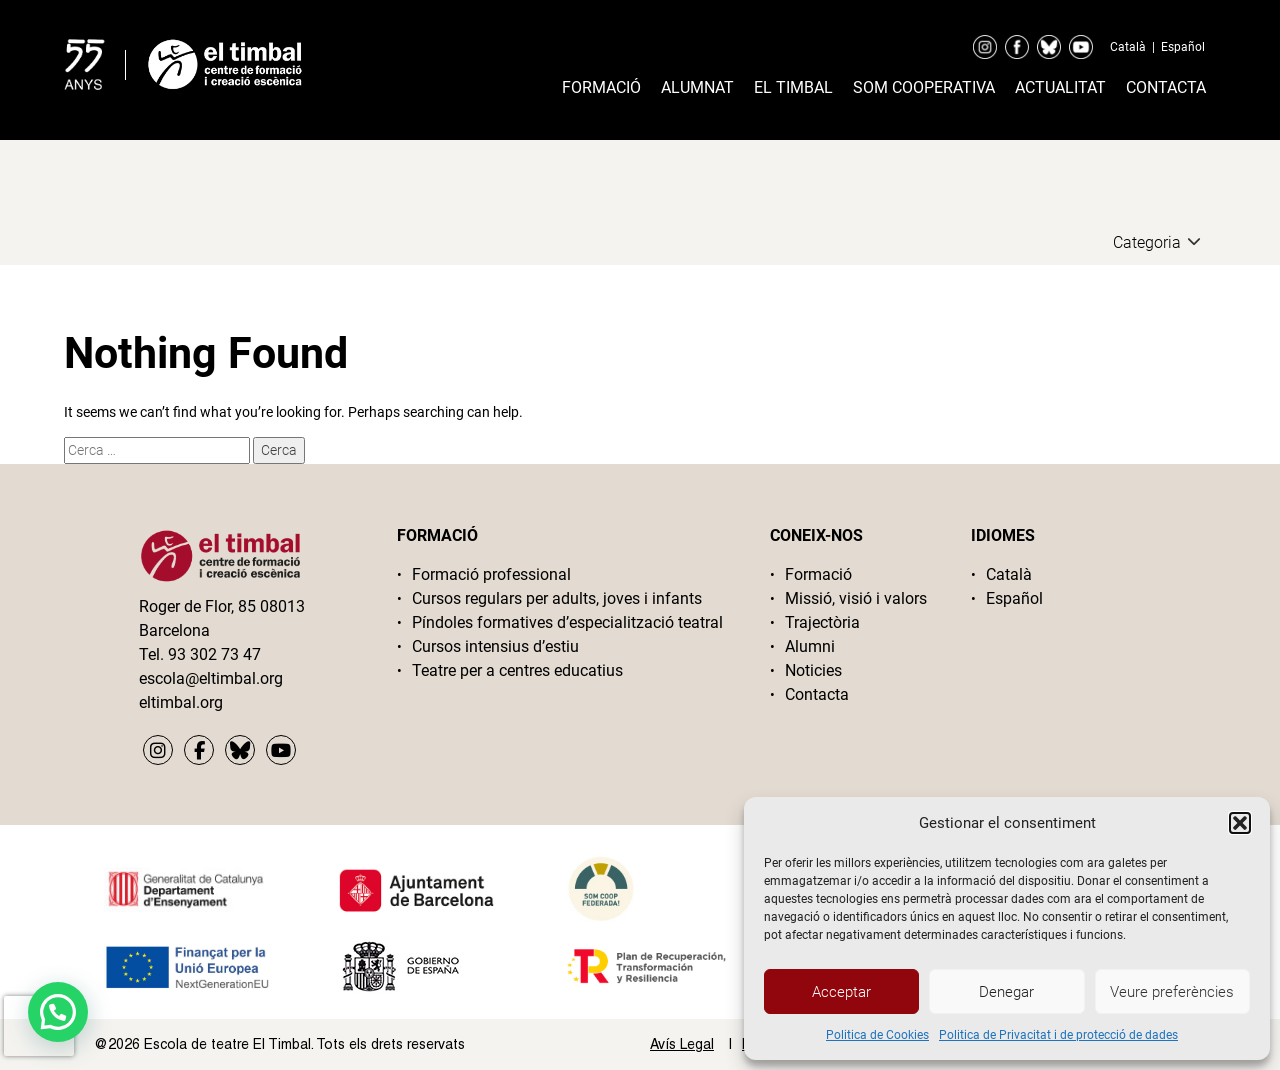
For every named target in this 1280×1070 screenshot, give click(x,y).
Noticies (813, 670)
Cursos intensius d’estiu (495, 646)
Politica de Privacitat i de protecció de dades (1058, 1035)
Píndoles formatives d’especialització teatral (567, 622)
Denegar (1006, 992)
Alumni (810, 646)
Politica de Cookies (877, 1035)
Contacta (1166, 87)
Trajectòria (822, 622)
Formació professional (491, 574)
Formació (601, 87)
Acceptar (841, 992)
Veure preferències (1172, 992)
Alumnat (697, 87)
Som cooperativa (924, 87)
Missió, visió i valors (856, 598)
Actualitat (1060, 87)
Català (1128, 47)
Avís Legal (682, 1044)
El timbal (793, 87)
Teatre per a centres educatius (517, 670)
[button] (1240, 823)
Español (1183, 47)
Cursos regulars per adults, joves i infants (557, 598)
